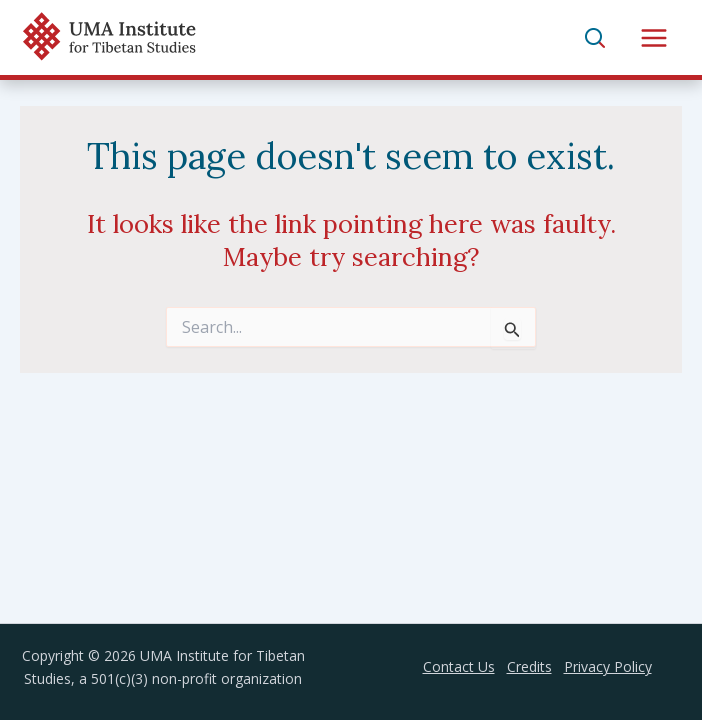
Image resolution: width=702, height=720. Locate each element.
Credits (529, 666)
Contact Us (459, 666)
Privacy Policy (608, 666)
